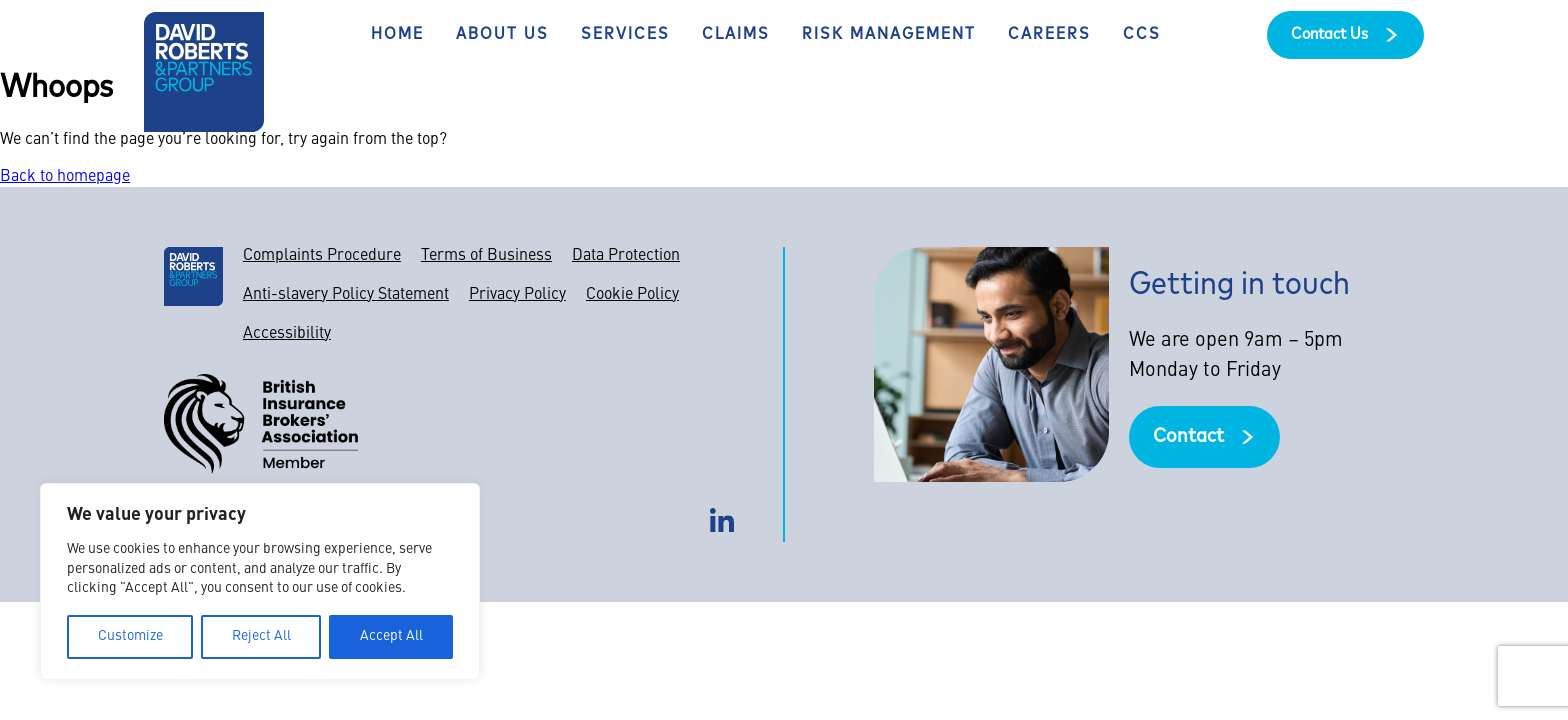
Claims (736, 35)
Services (625, 35)
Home (397, 35)
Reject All (261, 636)
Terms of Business (486, 256)
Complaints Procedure (322, 256)
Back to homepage (65, 177)
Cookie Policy (632, 295)
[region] (260, 581)
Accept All (391, 636)
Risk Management (889, 35)
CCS (1142, 35)
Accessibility (287, 334)
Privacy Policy (517, 295)
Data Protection (626, 256)
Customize (130, 636)
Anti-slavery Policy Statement (346, 295)
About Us (502, 35)
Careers (1049, 35)
